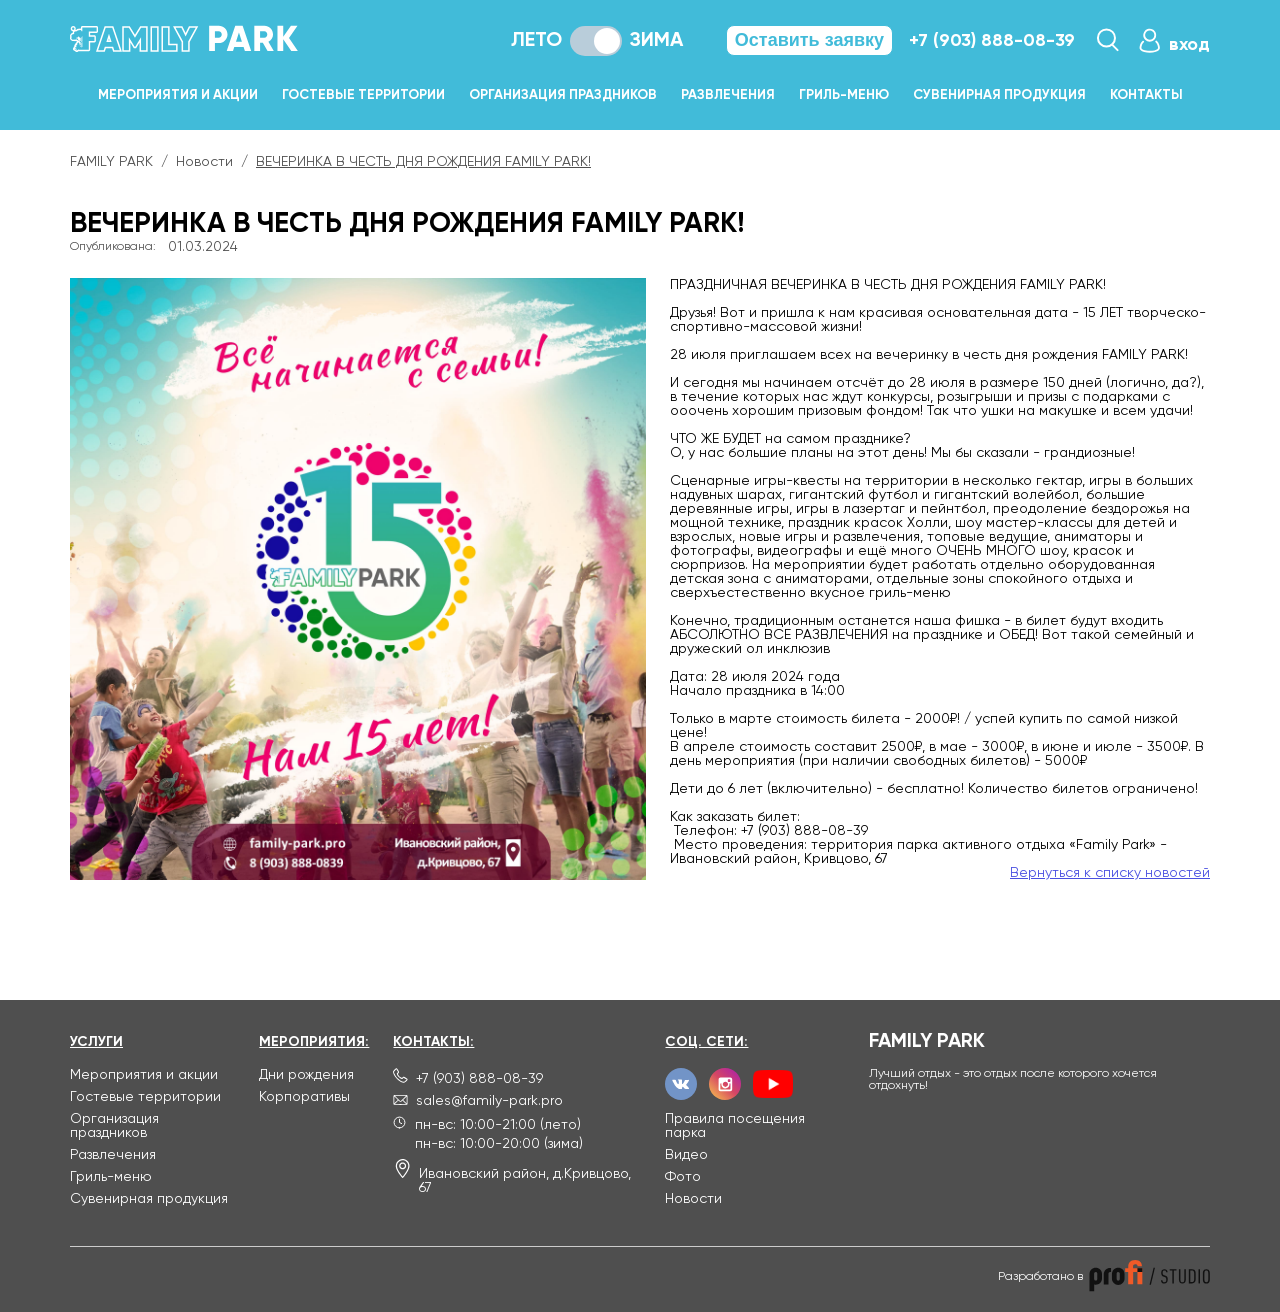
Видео (686, 1155)
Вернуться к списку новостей (1110, 873)
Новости (204, 162)
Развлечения (728, 95)
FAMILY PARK (111, 162)
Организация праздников (563, 95)
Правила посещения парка (735, 1126)
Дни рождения (306, 1075)
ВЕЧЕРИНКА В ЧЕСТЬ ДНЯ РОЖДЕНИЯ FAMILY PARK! (423, 162)
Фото (683, 1177)
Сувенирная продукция (999, 95)
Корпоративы (304, 1097)
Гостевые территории (363, 95)
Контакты (1146, 95)
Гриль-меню (844, 95)
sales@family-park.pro (489, 1101)
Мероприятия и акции (178, 95)
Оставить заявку (809, 40)
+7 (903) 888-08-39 (992, 41)
